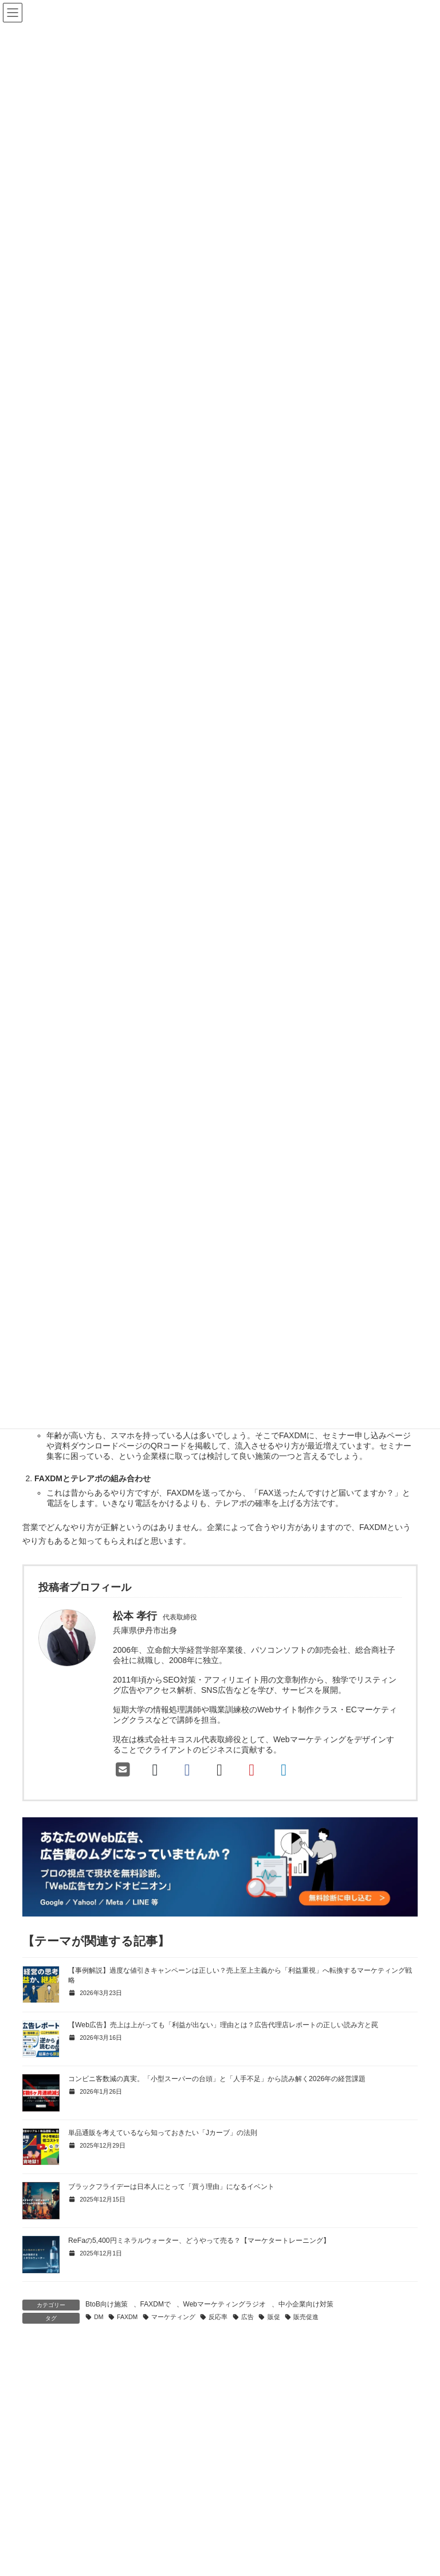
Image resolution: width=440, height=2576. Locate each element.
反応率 (218, 2316)
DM (98, 2316)
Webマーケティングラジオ (224, 2304)
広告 (247, 2316)
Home (244, 2521)
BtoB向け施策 (106, 2304)
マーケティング (173, 2316)
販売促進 (306, 2316)
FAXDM (127, 2316)
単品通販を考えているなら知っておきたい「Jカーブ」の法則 (162, 2133)
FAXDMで (155, 2304)
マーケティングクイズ (276, 2560)
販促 (274, 2316)
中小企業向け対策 (305, 2304)
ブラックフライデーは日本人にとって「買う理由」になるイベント (171, 2187)
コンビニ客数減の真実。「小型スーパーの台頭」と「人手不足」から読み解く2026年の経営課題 (217, 2079)
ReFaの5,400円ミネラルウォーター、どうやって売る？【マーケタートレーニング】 (199, 2241)
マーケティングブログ (269, 2540)
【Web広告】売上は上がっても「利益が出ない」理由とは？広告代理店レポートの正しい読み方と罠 (223, 2025)
